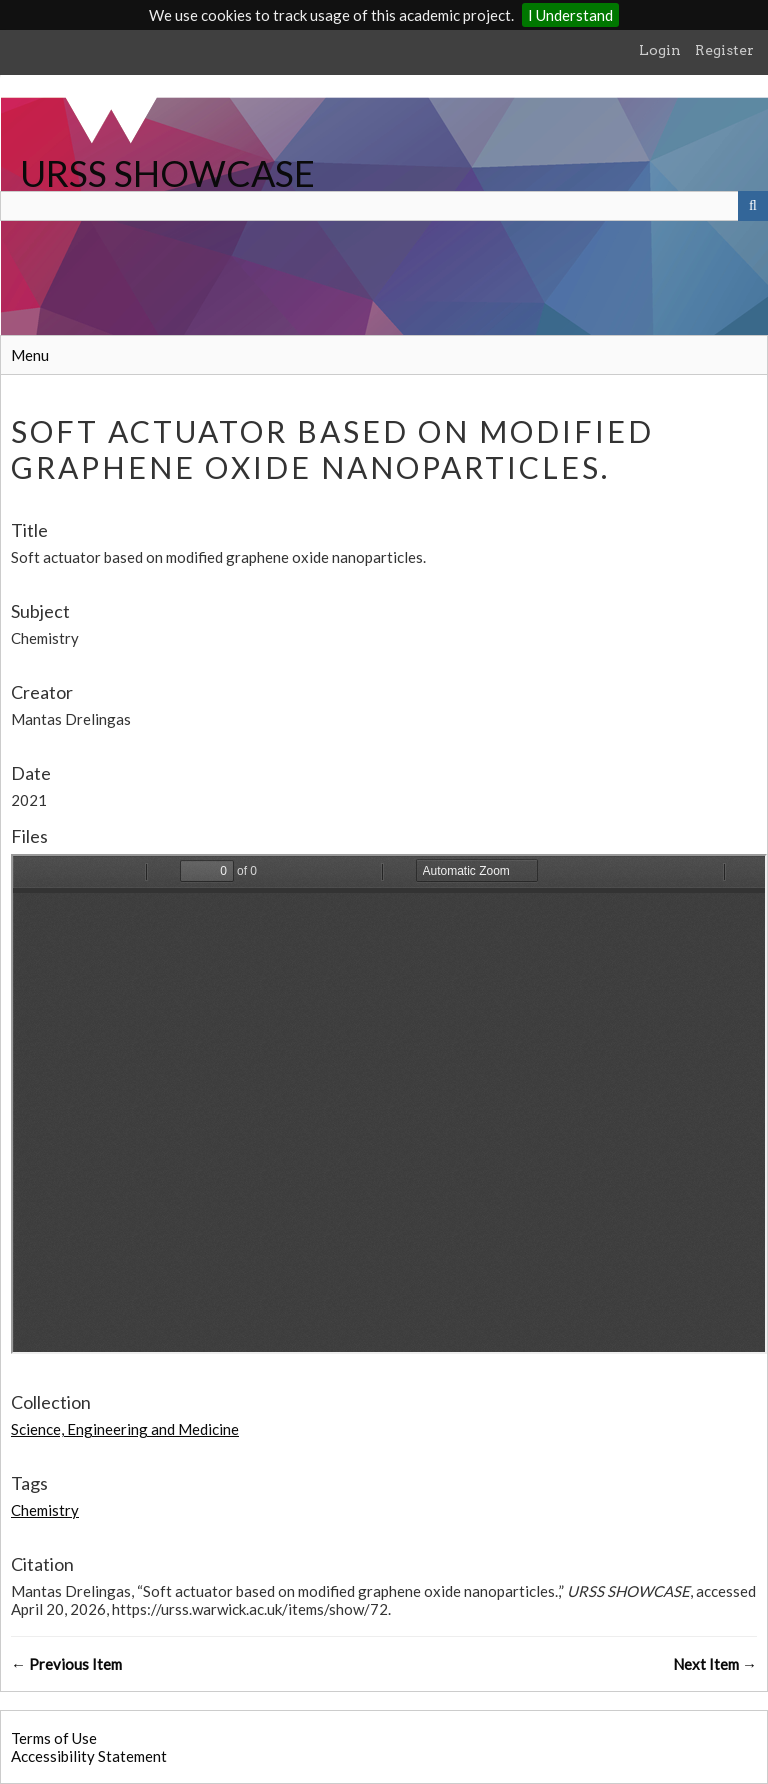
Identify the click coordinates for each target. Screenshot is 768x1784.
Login (660, 50)
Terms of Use (54, 1738)
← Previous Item (66, 1664)
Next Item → (715, 1664)
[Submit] (753, 206)
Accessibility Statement (89, 1756)
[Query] (384, 206)
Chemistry (45, 1510)
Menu (30, 355)
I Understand (570, 15)
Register (724, 50)
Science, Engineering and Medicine (125, 1429)
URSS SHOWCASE (167, 173)
